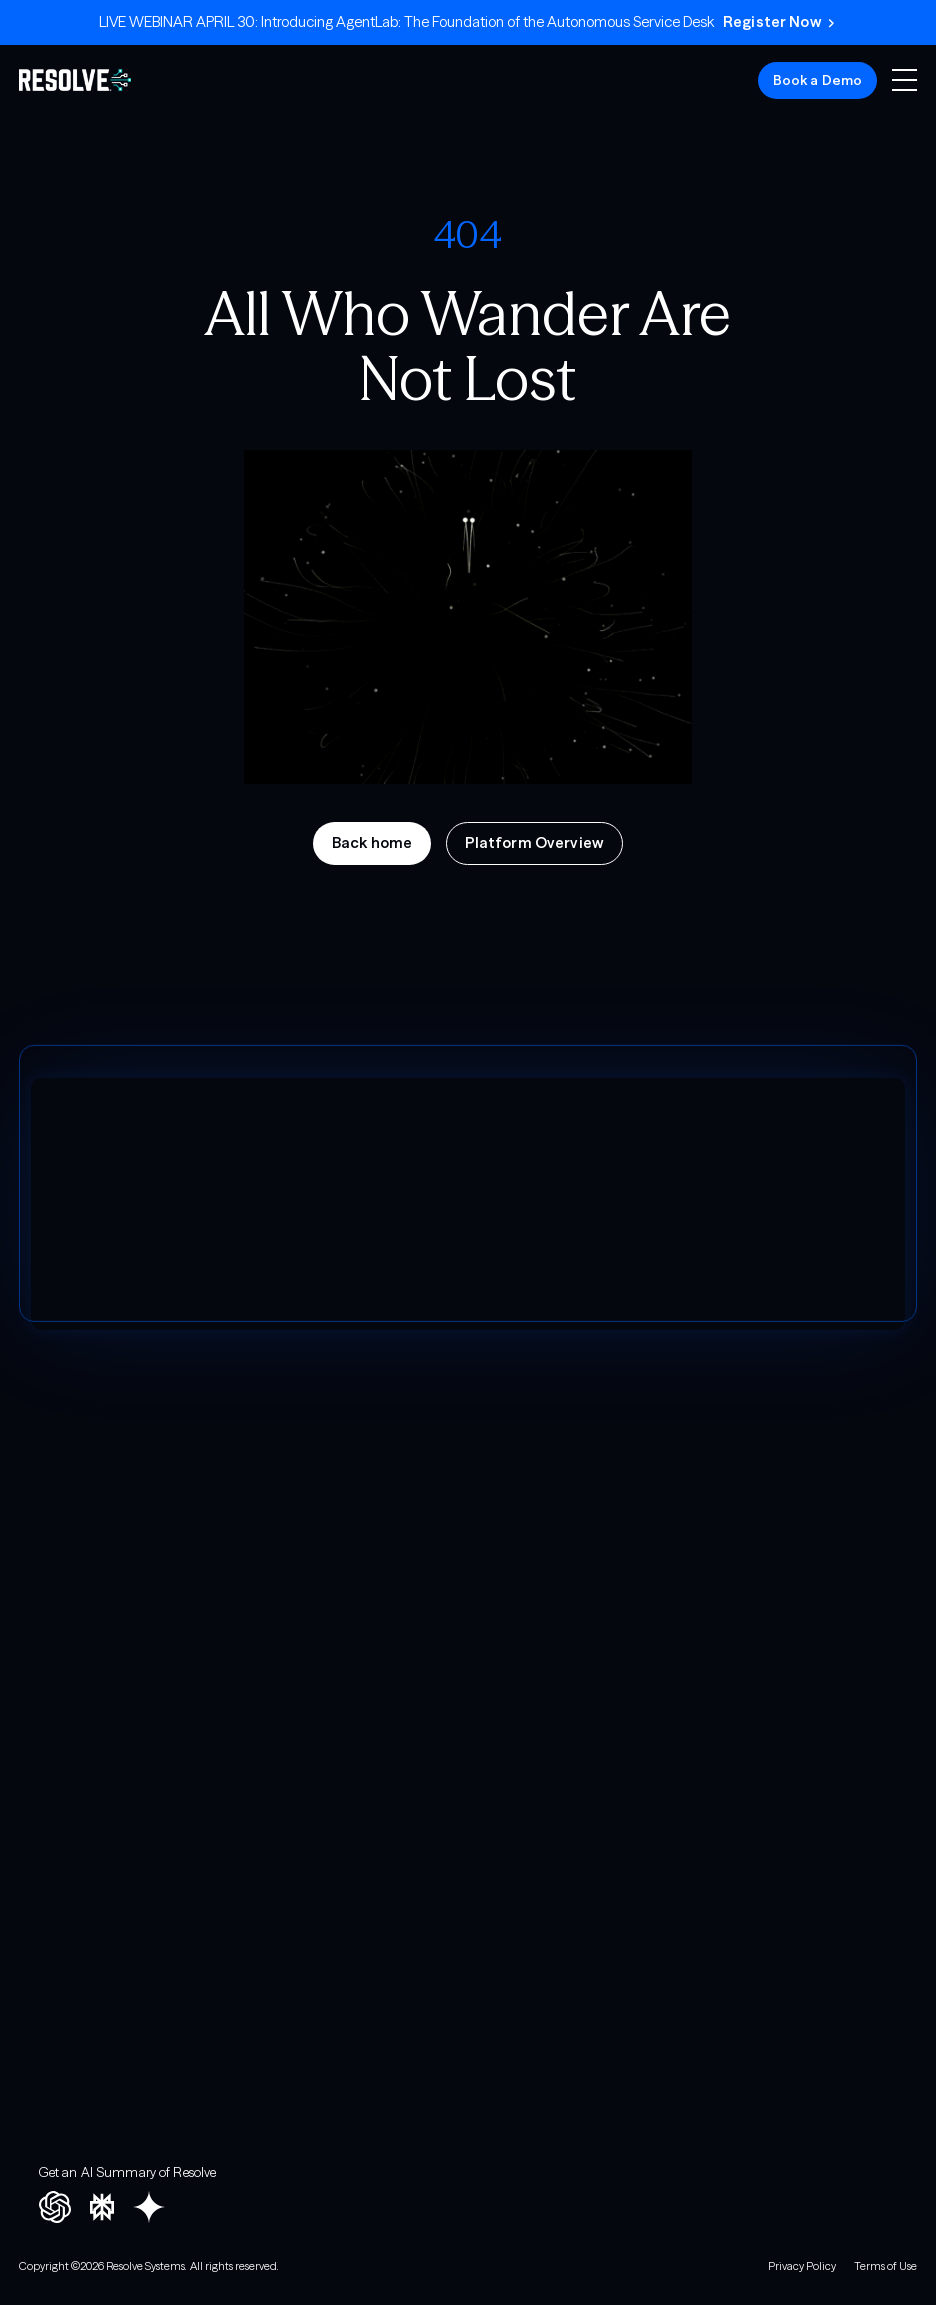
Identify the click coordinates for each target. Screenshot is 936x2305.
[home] (75, 80)
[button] (904, 80)
